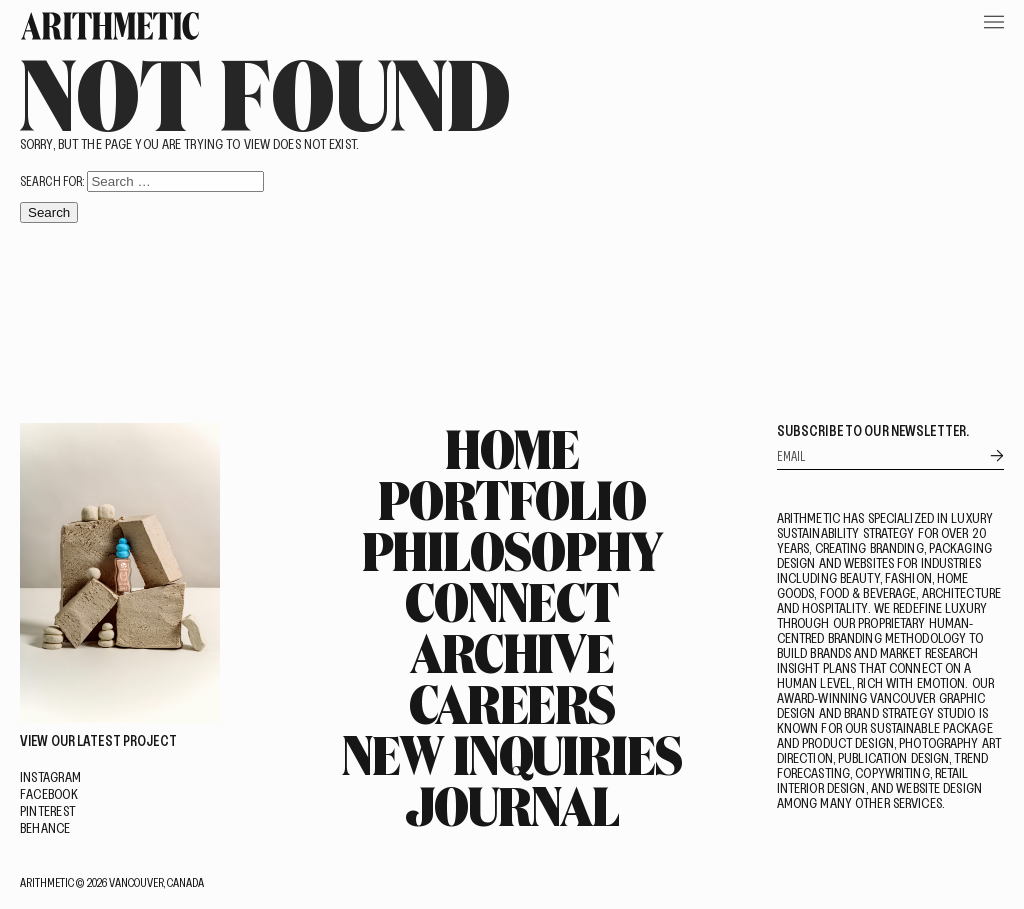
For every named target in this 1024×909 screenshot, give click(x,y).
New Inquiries (512, 754)
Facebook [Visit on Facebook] (49, 793)
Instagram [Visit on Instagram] (50, 776)
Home (512, 448)
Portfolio (512, 499)
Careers (512, 703)
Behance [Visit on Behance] (45, 827)
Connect (511, 601)
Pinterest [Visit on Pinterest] (47, 810)
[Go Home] (110, 26)
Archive (512, 652)
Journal (511, 805)
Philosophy (512, 550)
